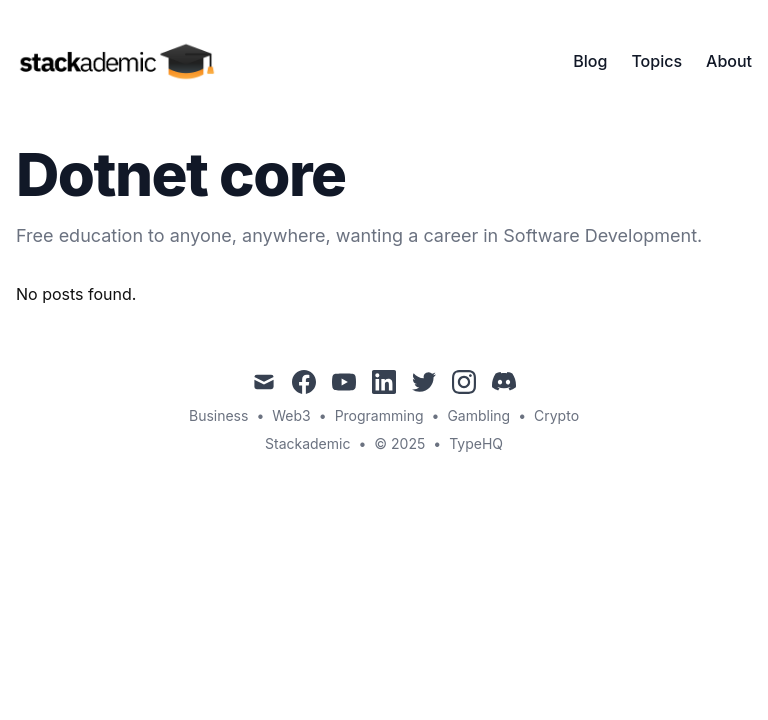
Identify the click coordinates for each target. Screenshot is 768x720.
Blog (590, 61)
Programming (379, 415)
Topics (656, 61)
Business (218, 415)
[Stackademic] (122, 61)
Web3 (291, 415)
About (729, 61)
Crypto (556, 415)
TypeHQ (476, 443)
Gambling (478, 415)
